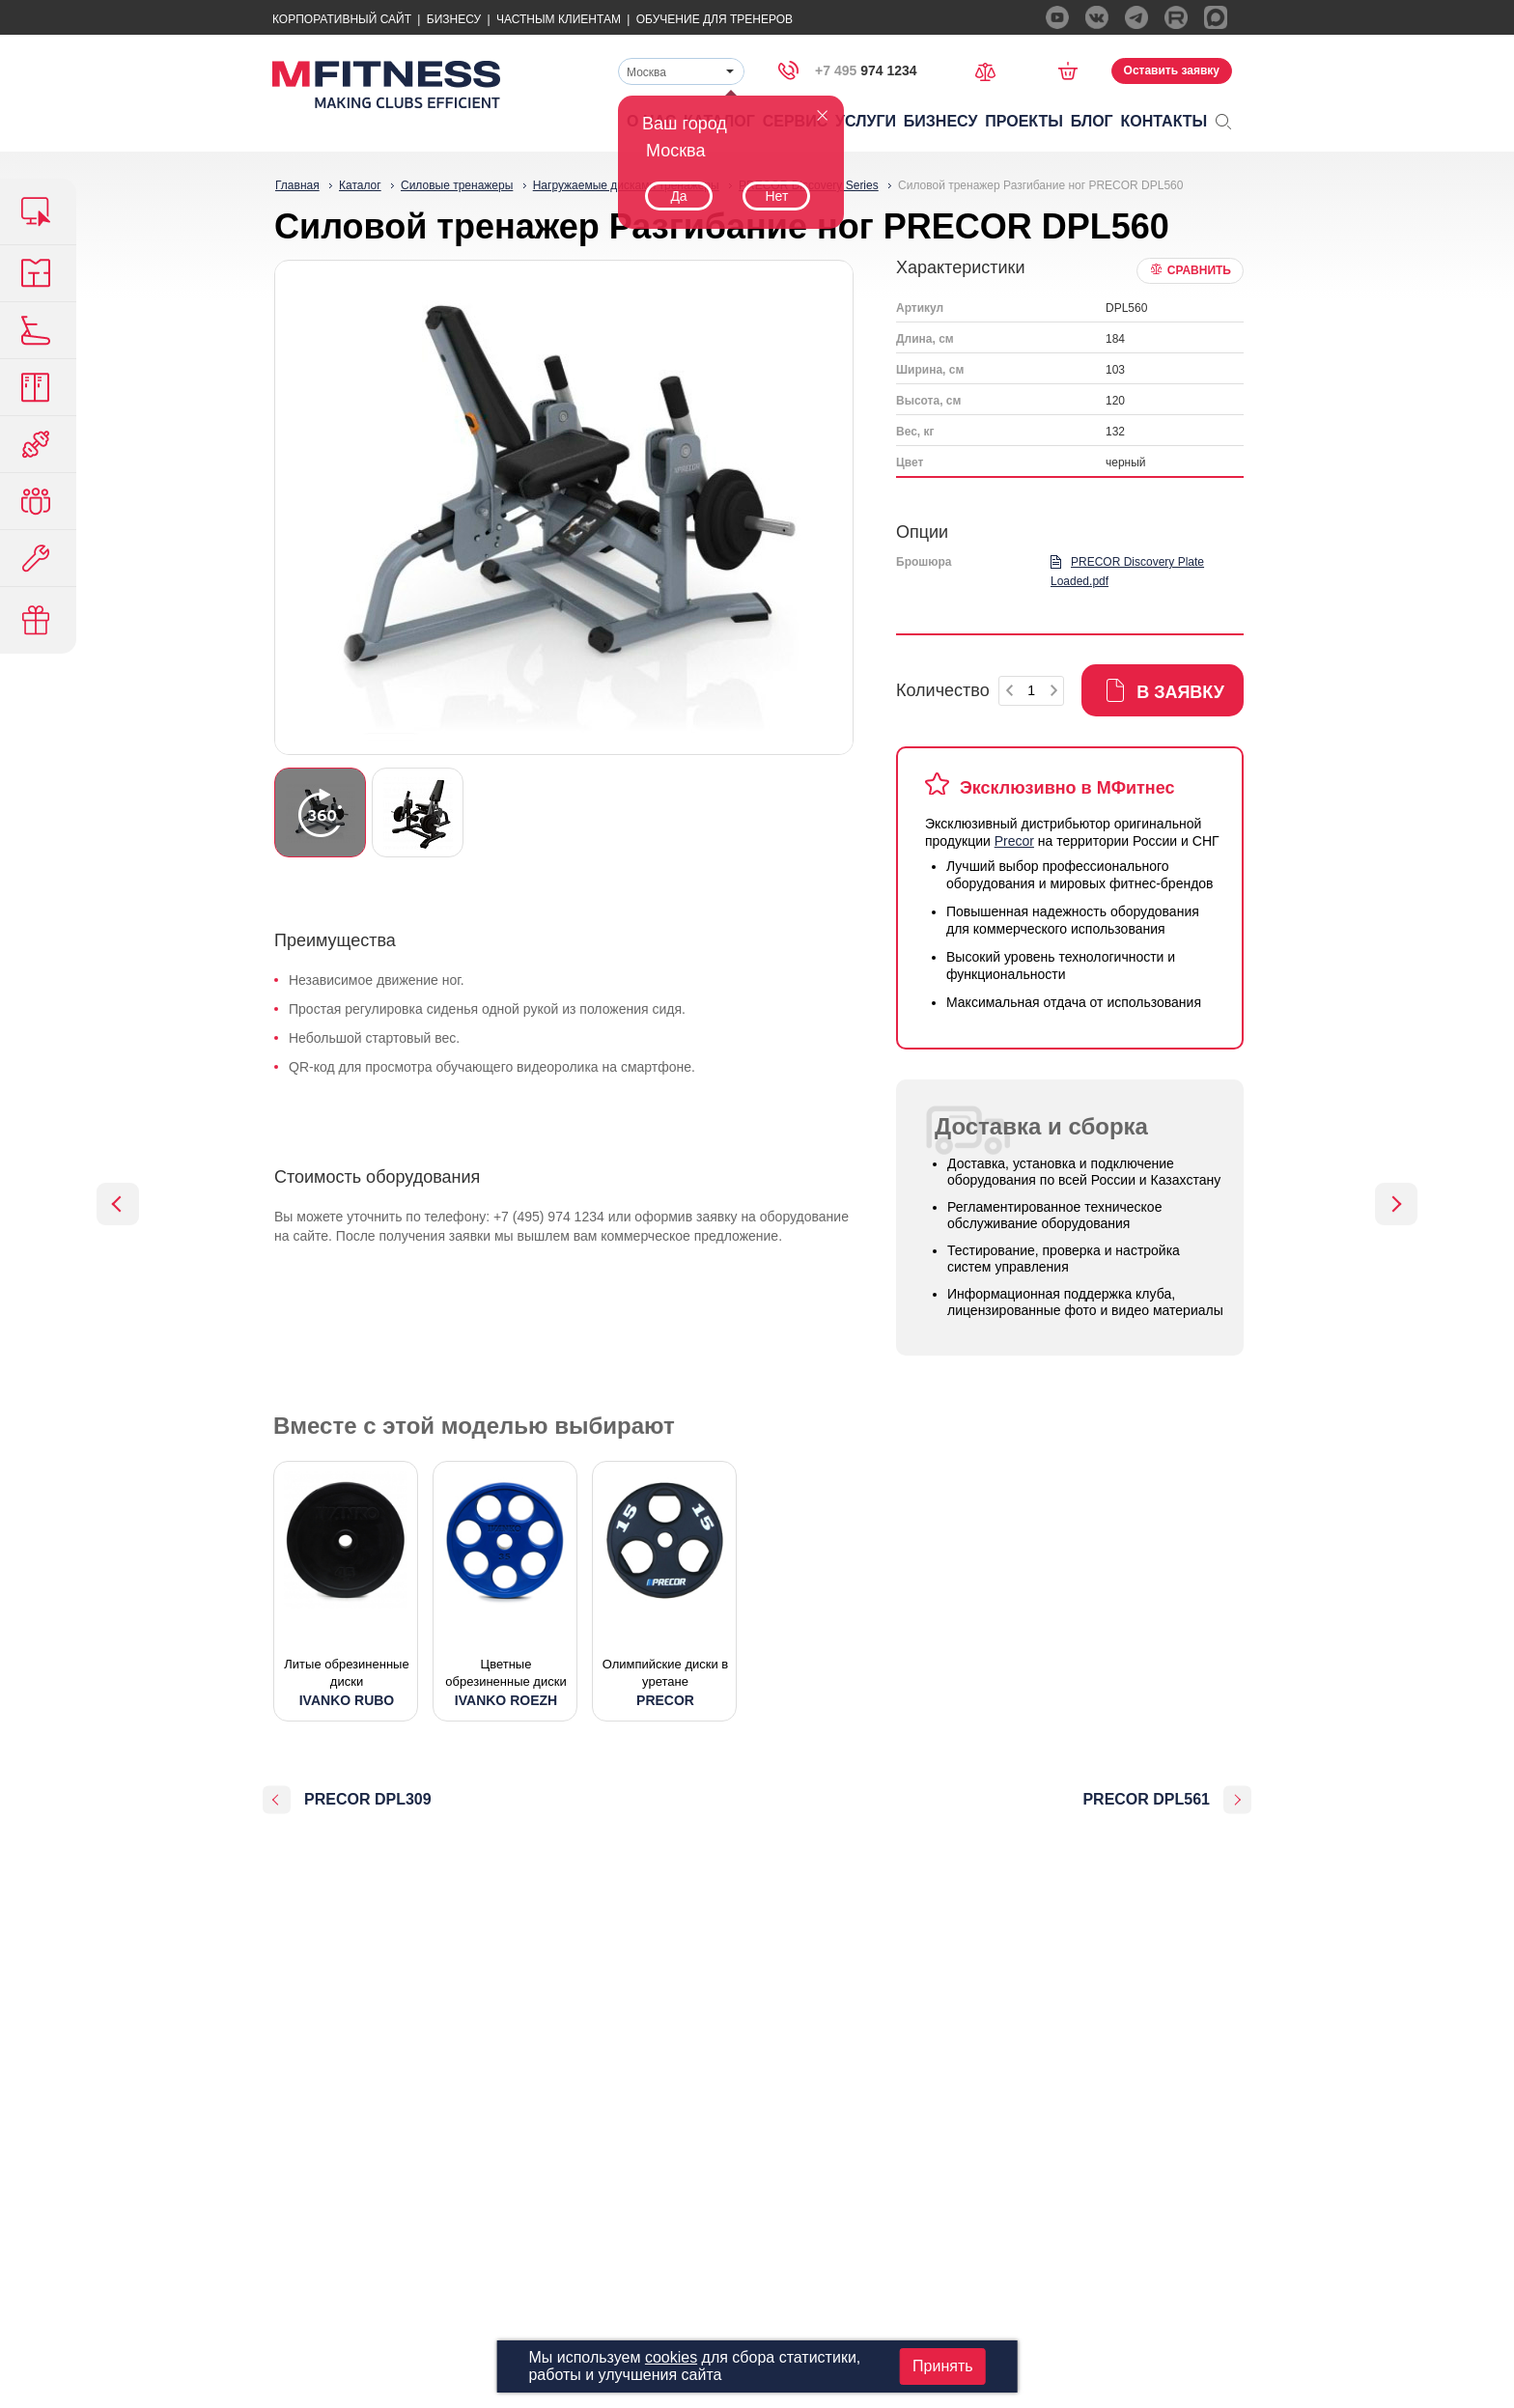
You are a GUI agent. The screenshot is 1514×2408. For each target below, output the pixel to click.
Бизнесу (454, 19)
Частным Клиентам (558, 19)
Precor (1014, 841)
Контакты (1164, 121)
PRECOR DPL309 (368, 1799)
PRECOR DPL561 (1146, 1799)
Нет (776, 196)
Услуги (865, 121)
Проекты (1024, 121)
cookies (671, 2357)
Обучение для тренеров (714, 19)
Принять (942, 2366)
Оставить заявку (1172, 70)
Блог (1092, 121)
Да (678, 196)
